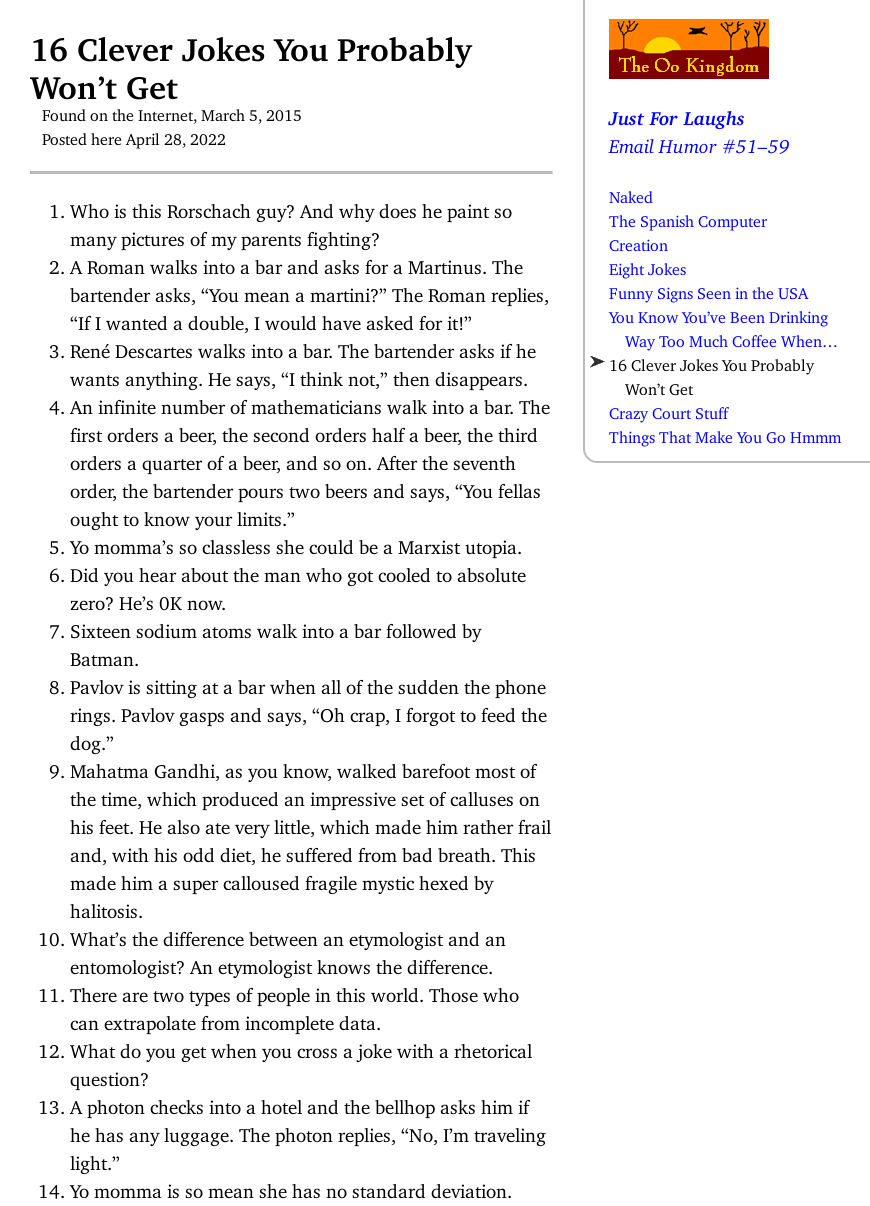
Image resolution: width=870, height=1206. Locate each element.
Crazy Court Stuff (668, 409)
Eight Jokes (647, 265)
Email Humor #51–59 (699, 141)
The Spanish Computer (688, 217)
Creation (638, 241)
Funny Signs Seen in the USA (708, 289)
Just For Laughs (677, 113)
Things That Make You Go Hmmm (725, 433)
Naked (631, 193)
